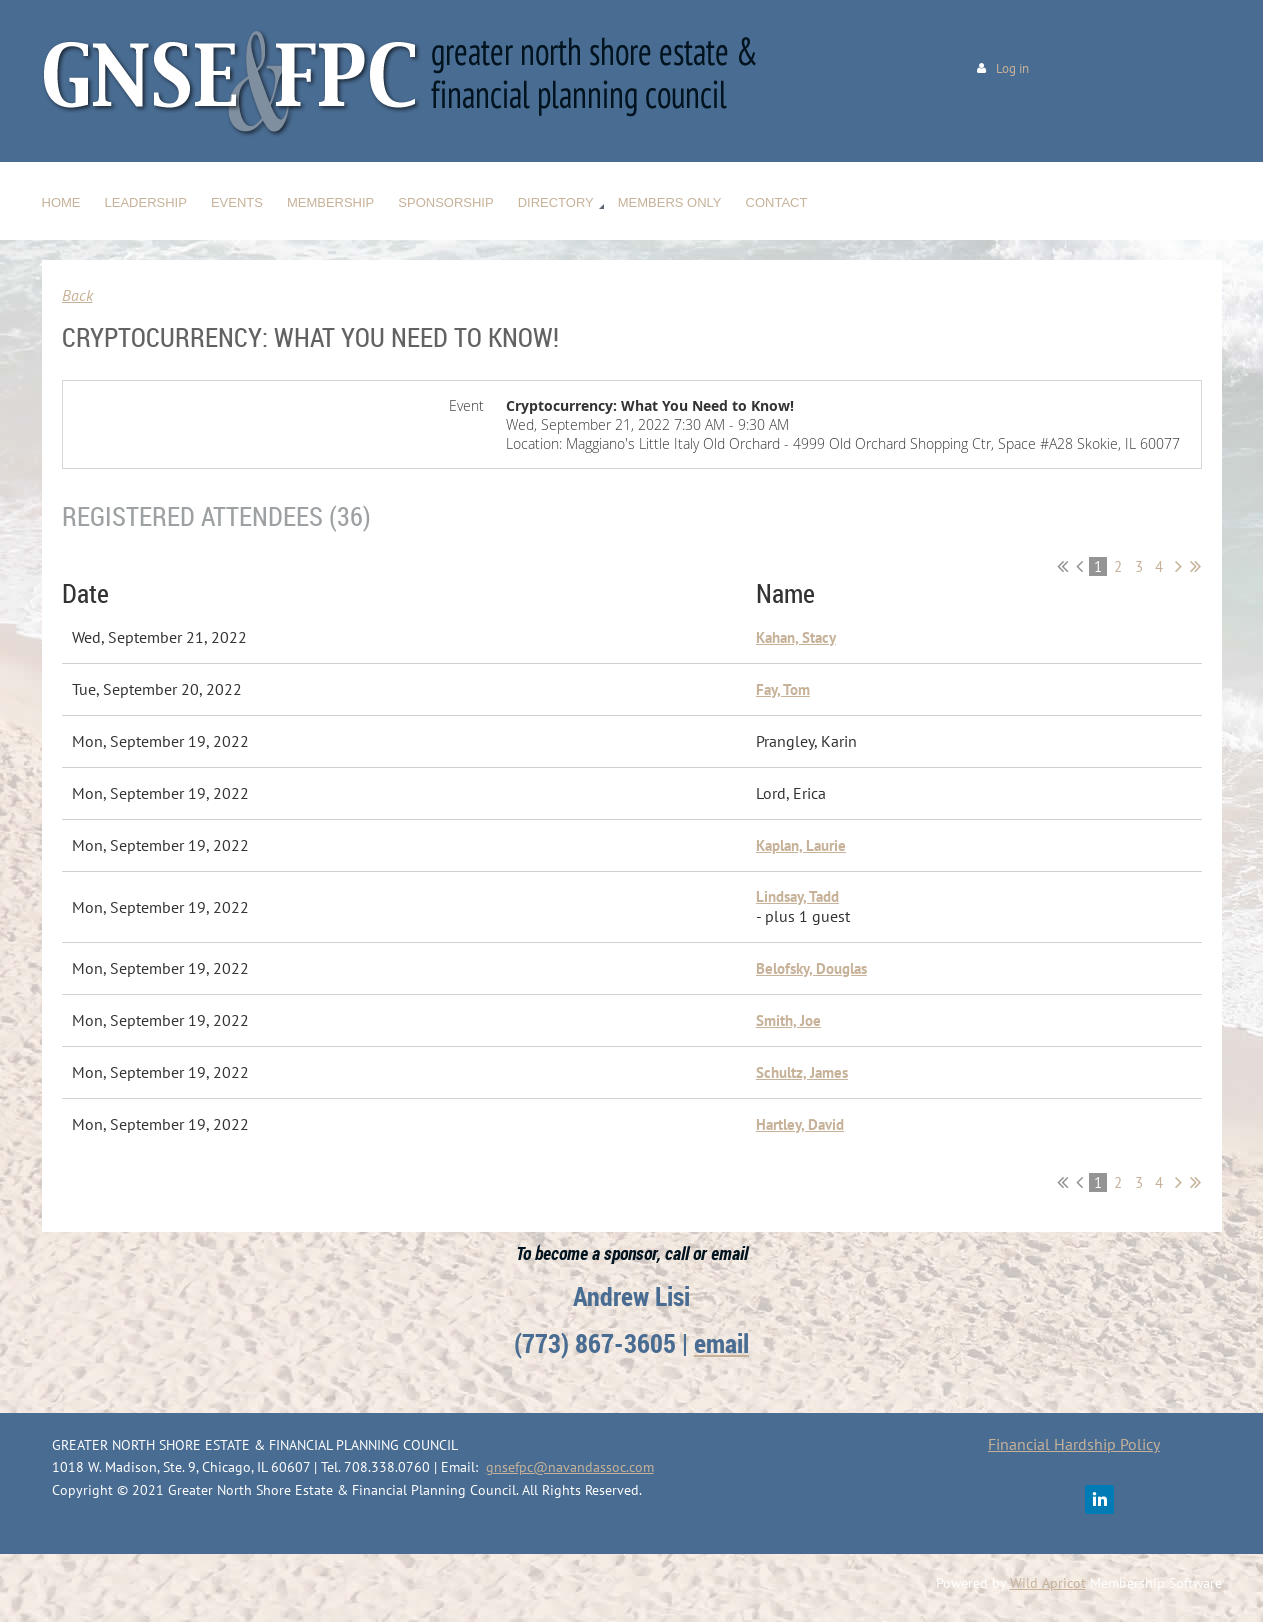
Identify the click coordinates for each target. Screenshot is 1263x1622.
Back (77, 295)
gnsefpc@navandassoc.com (570, 1467)
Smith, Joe (788, 1020)
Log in (1012, 68)
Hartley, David (800, 1124)
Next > (1178, 566)
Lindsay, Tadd (797, 896)
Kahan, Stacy (796, 637)
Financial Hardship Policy (1074, 1444)
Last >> (1195, 566)
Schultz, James (802, 1072)
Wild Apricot (1048, 1583)
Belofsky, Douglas (811, 968)
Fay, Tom (783, 689)
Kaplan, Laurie (801, 845)
